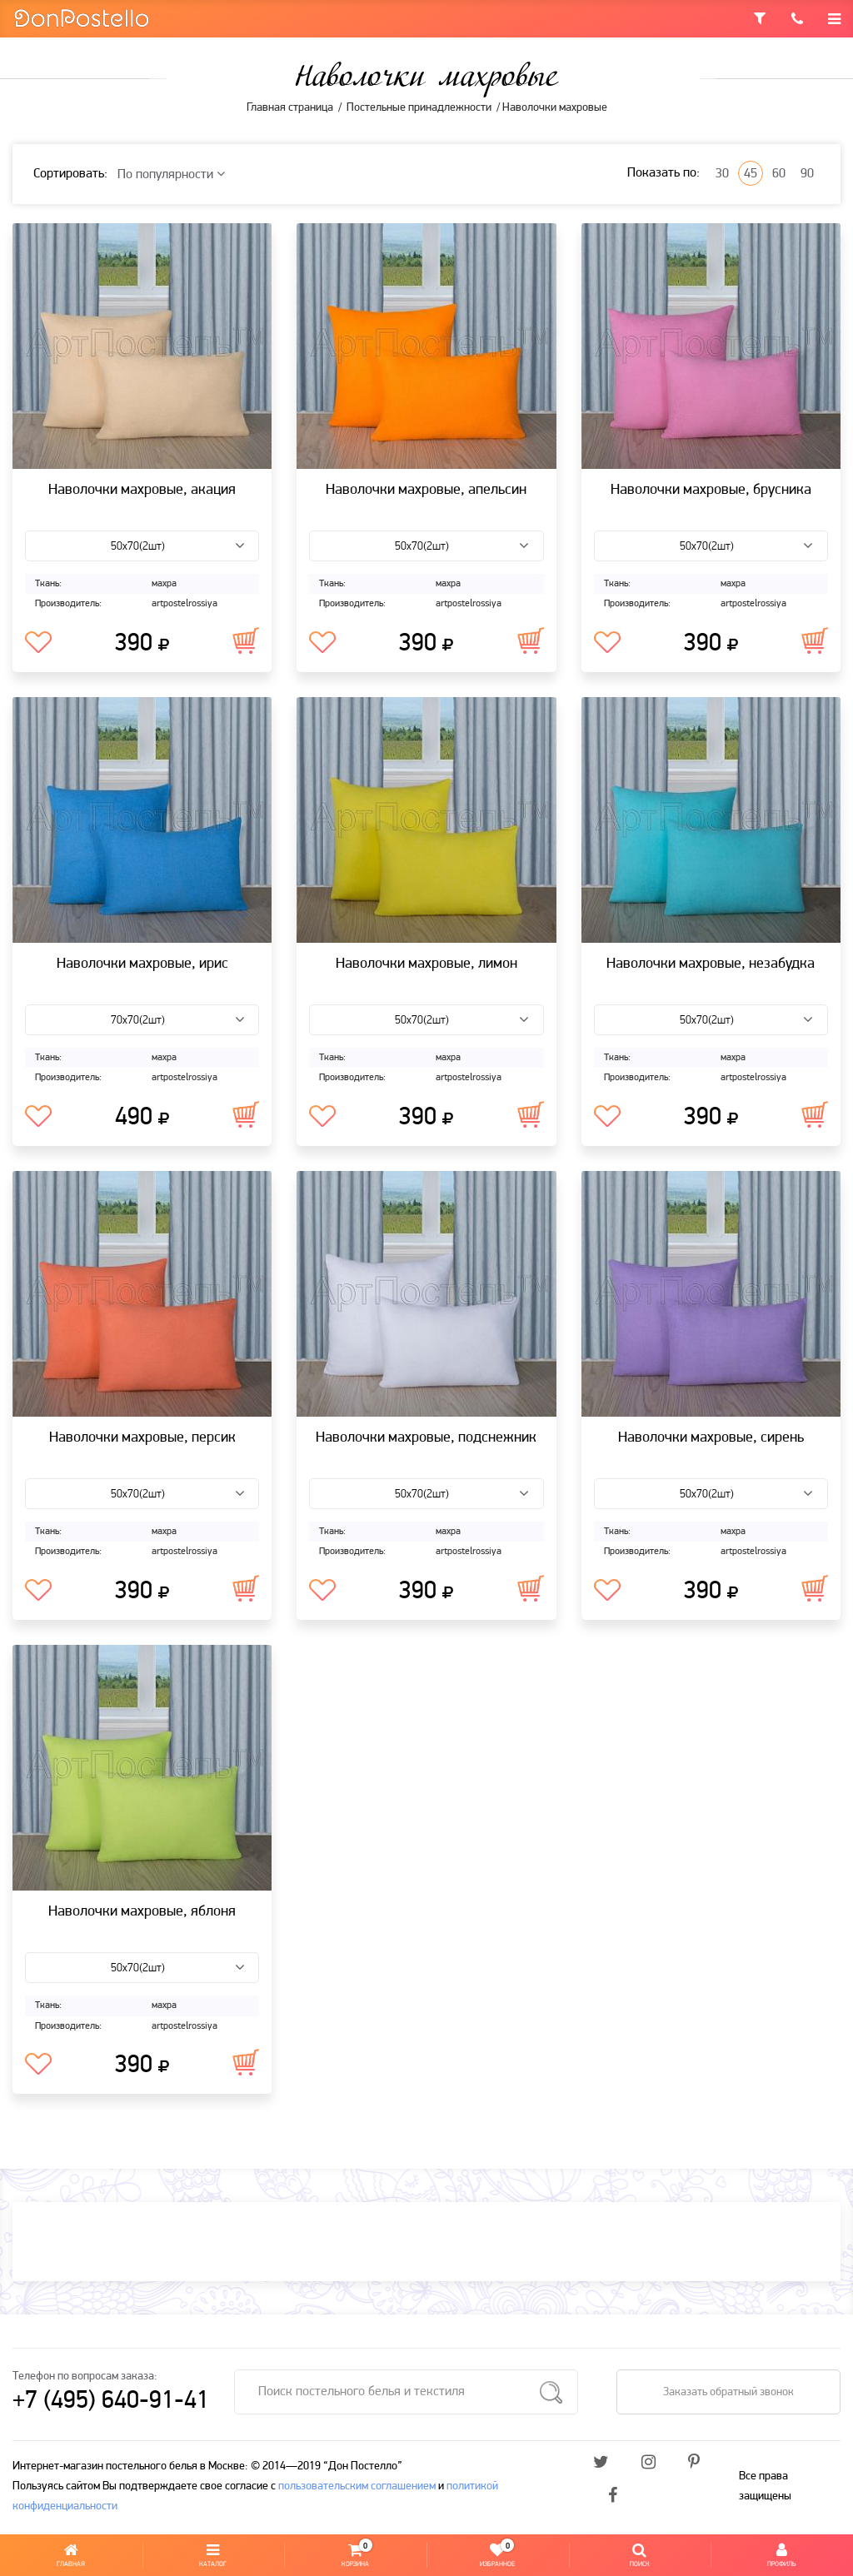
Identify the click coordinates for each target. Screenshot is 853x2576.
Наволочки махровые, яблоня (142, 1912)
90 (807, 174)
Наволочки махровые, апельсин (426, 490)
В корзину (245, 640)
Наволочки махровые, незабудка (710, 964)
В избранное (38, 643)
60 (779, 174)
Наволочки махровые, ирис (142, 964)
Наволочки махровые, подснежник (426, 1438)
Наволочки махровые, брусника (711, 490)
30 (722, 174)
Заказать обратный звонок (728, 2392)
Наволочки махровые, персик (142, 1438)
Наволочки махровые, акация (142, 490)
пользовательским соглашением (357, 2486)
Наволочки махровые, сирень (711, 1438)
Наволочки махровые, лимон (426, 964)
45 (750, 174)
